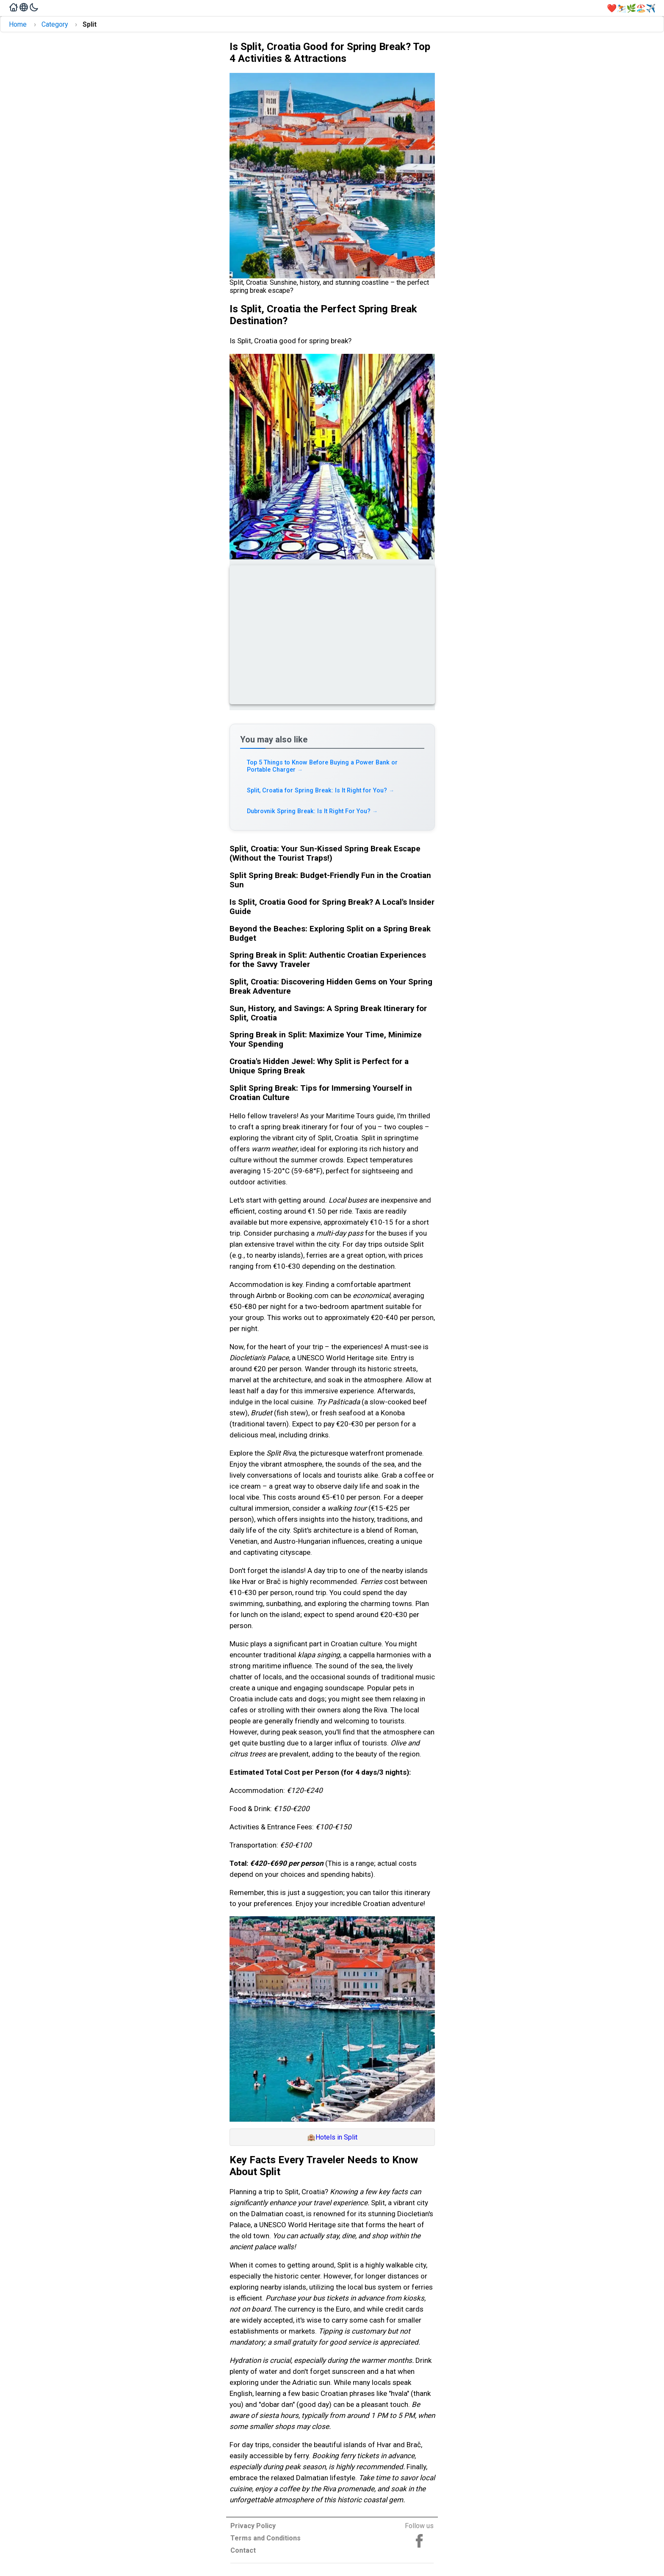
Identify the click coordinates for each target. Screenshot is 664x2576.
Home (18, 24)
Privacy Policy (253, 2526)
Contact (243, 2550)
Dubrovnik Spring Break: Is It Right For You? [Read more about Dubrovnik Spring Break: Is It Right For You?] (312, 811)
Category (55, 24)
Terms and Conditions (265, 2538)
